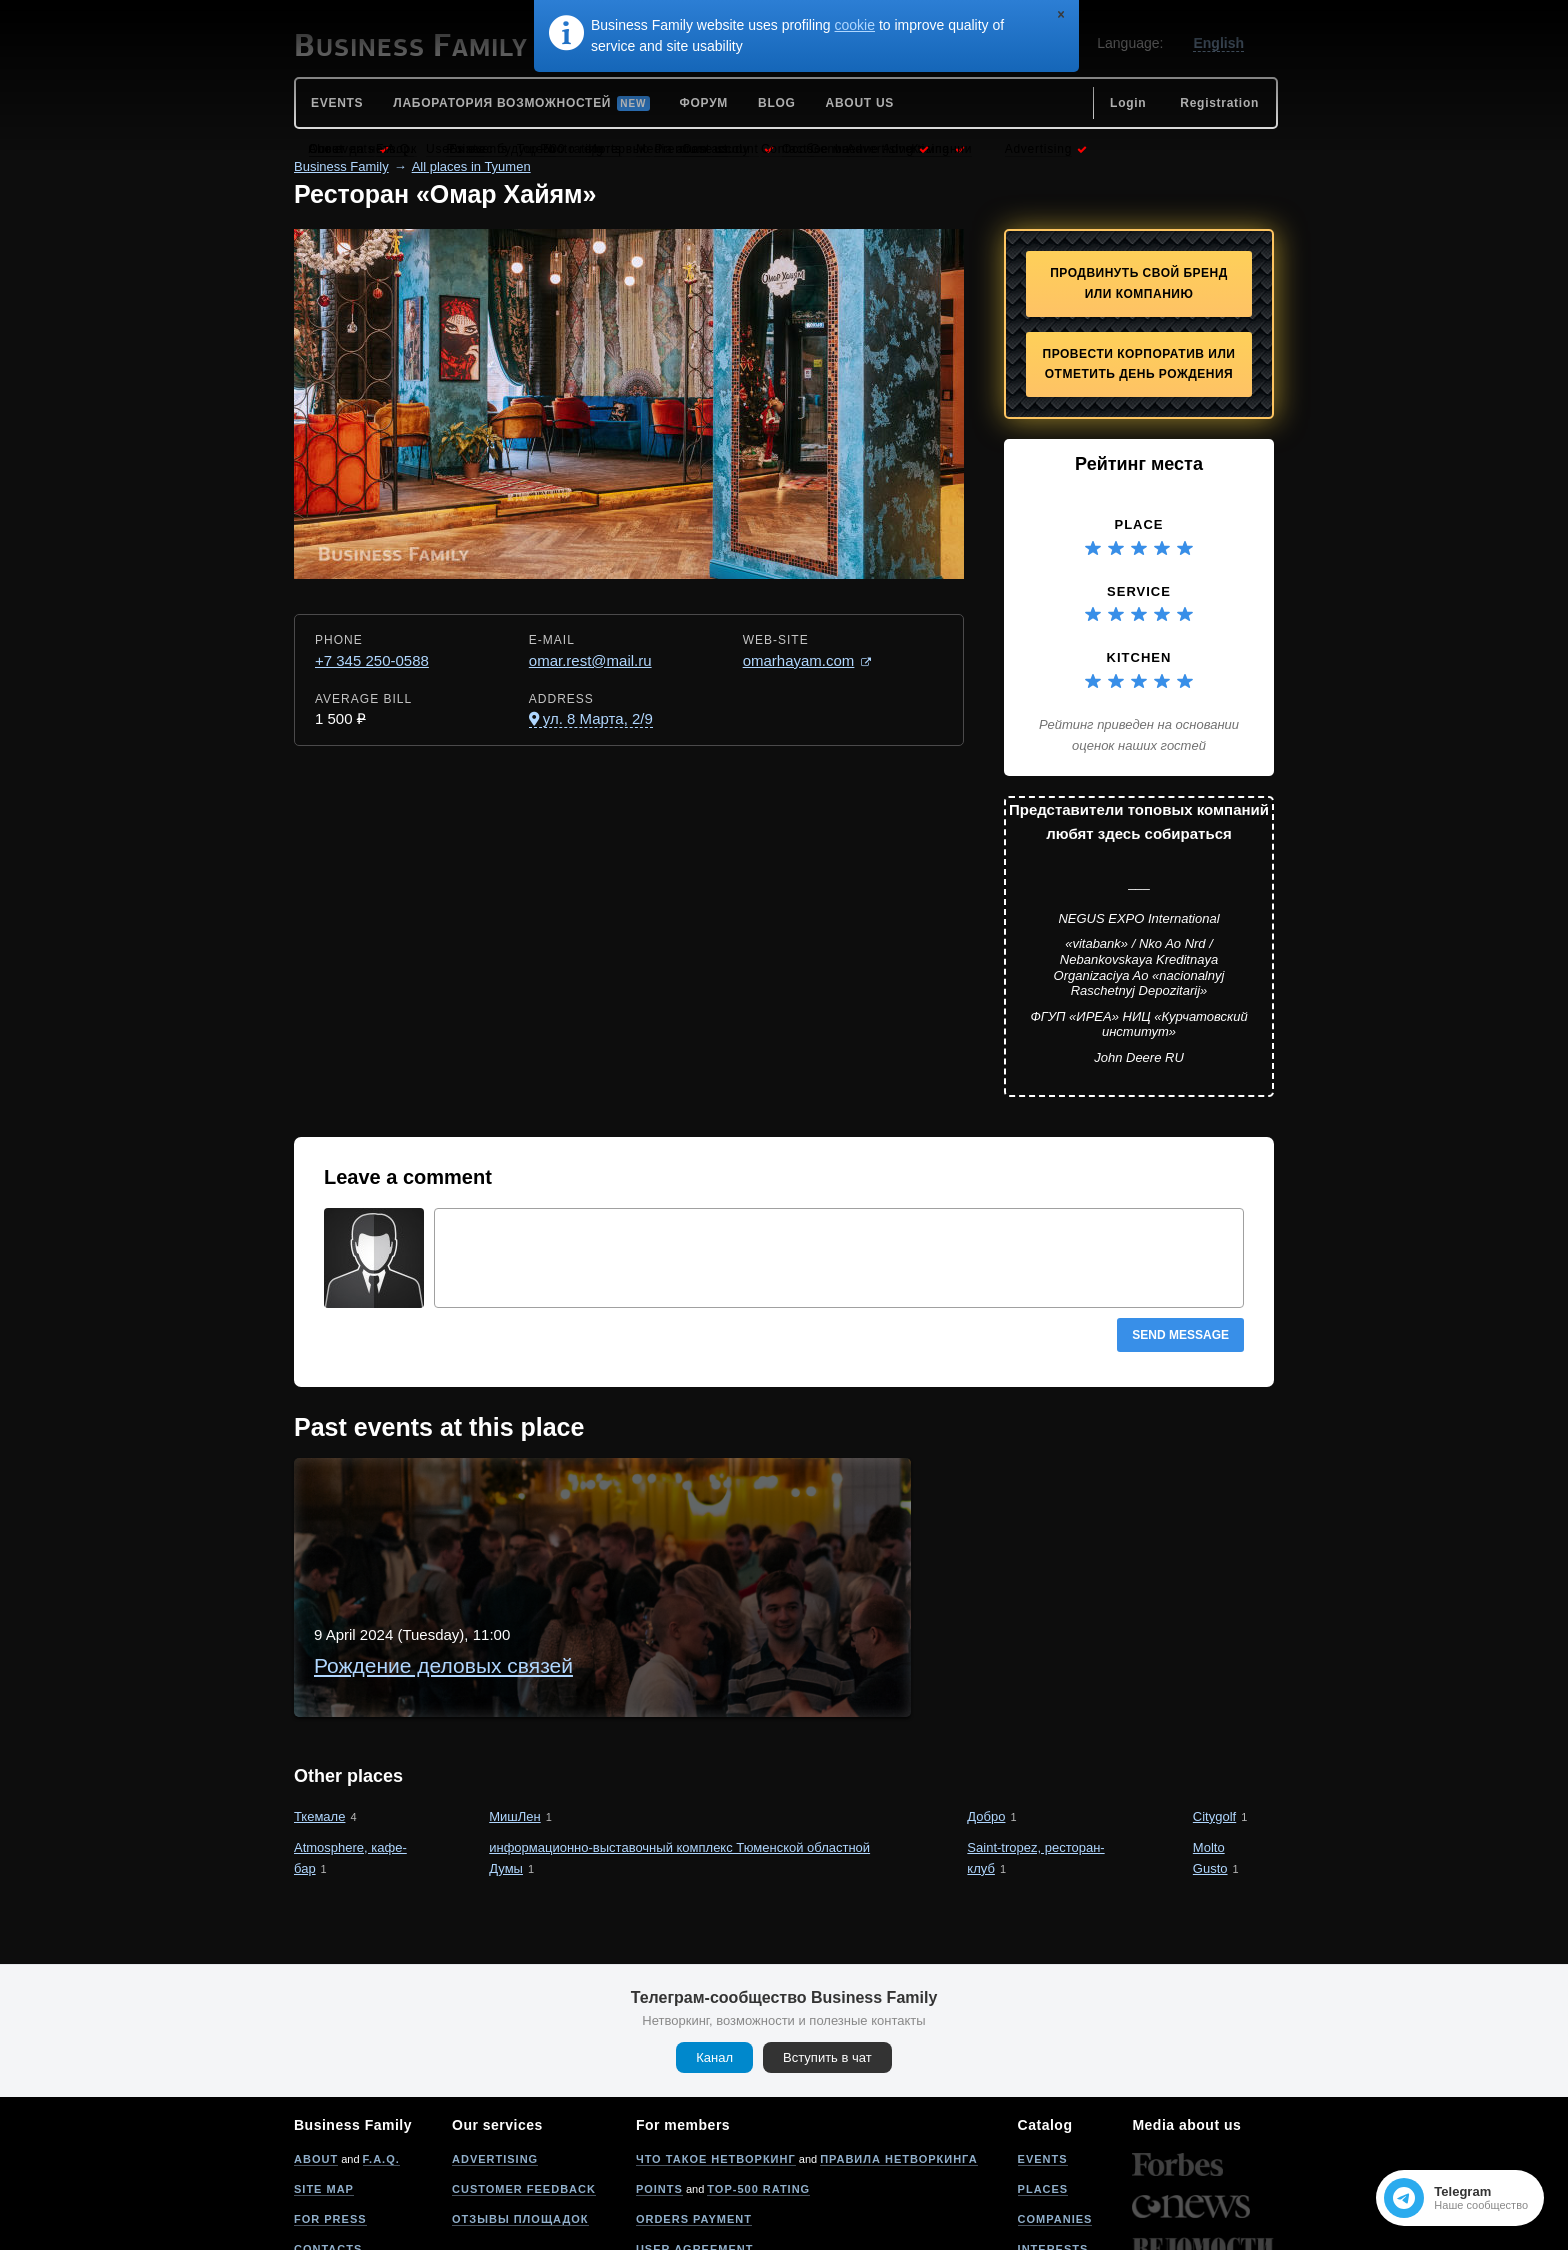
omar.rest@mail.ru (590, 660)
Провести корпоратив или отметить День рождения (1139, 364)
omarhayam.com (799, 660)
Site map (324, 2081)
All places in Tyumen (471, 166)
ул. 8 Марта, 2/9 (598, 718)
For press (330, 2111)
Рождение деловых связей (591, 1500)
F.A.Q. (381, 2051)
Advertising (495, 2051)
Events (1043, 2051)
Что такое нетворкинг (716, 2051)
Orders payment (694, 2111)
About (316, 2051)
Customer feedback (524, 2081)
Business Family (341, 166)
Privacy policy (689, 2171)
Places (1043, 2081)
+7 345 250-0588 (372, 660)
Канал (714, 1949)
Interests (1053, 2141)
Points (659, 2081)
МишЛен (514, 1708)
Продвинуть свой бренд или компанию (1139, 283)
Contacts (328, 2141)
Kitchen (1139, 657)
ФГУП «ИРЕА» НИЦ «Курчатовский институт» (1138, 1024)
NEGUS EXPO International (1138, 918)
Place (1138, 524)
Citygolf (1214, 1708)
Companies (1055, 2111)
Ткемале (319, 1708)
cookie (855, 25)
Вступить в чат (827, 1949)
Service (1139, 591)
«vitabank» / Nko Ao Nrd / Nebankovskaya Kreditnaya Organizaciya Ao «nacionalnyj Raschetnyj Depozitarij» (1139, 967)
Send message (1180, 1335)
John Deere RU (1139, 1057)
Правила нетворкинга (898, 2051)
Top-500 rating (758, 2081)
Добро (986, 1708)
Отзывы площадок (520, 2111)
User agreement (695, 2141)
